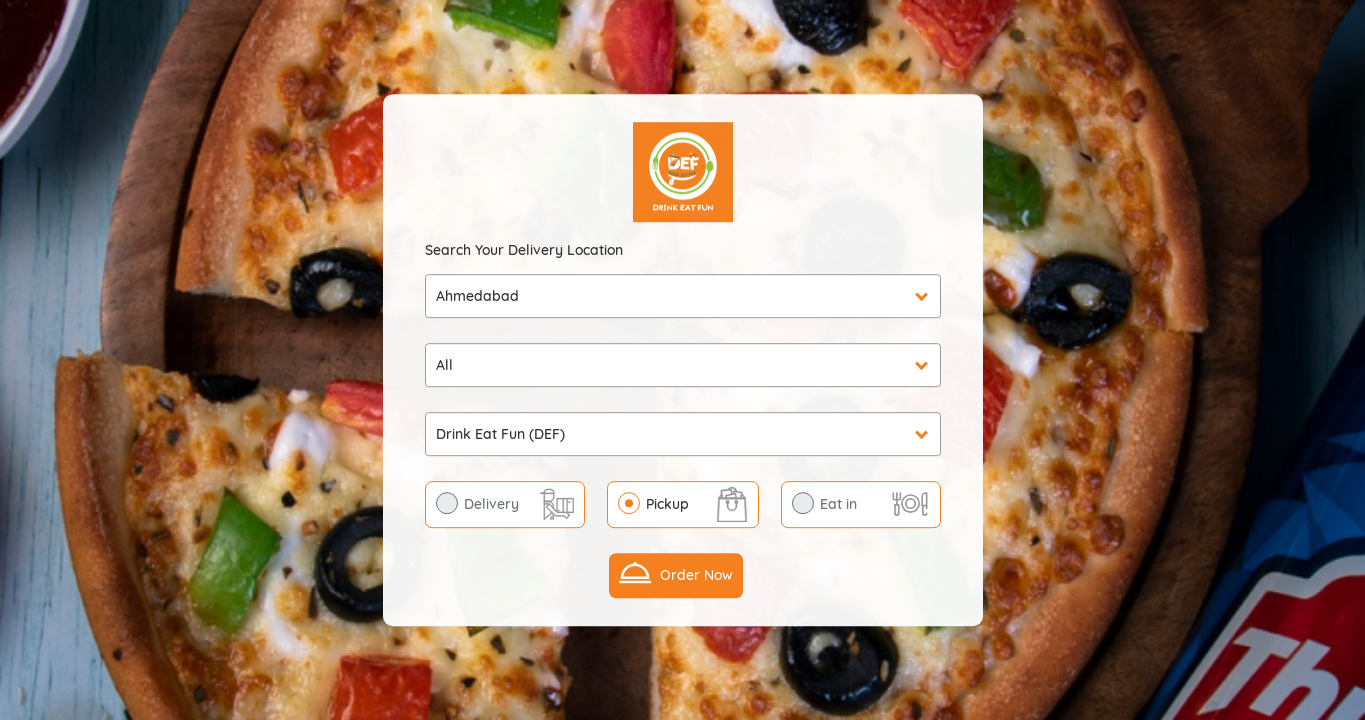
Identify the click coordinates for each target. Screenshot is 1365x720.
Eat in (838, 504)
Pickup (667, 504)
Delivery (491, 504)
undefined (683, 365)
